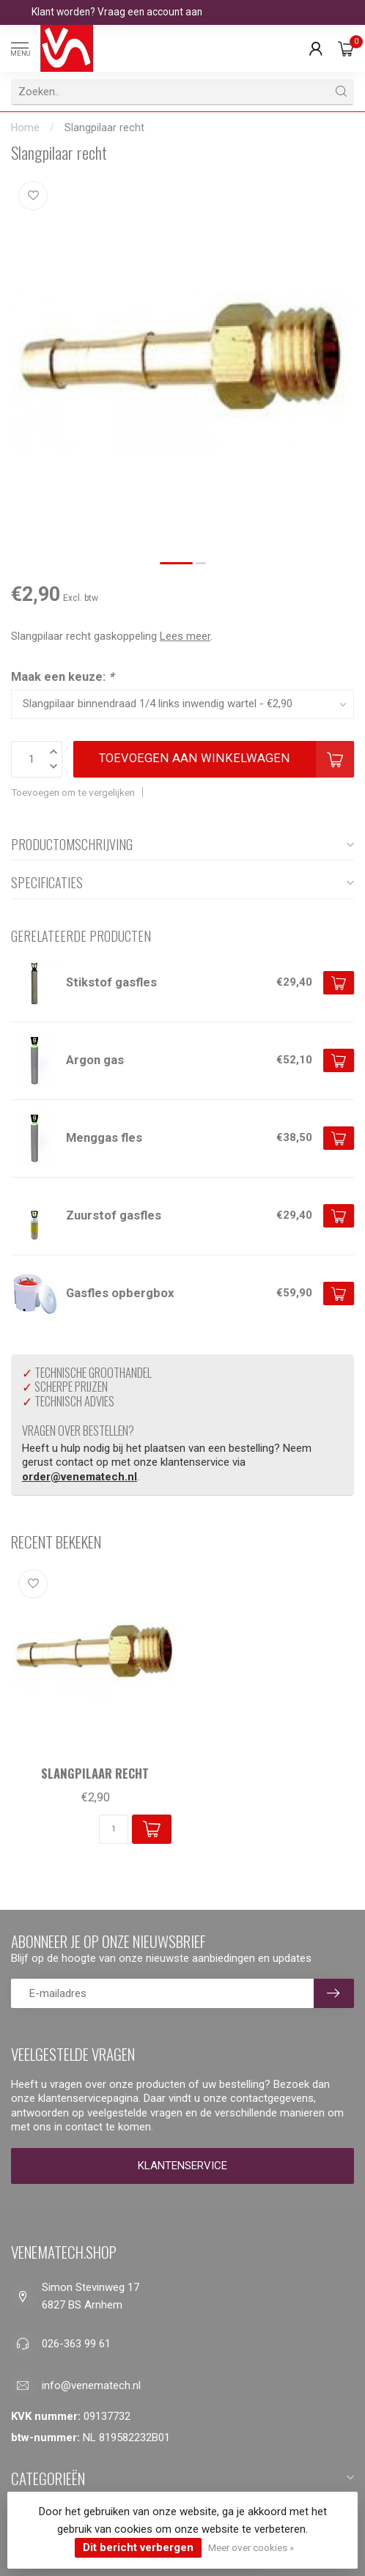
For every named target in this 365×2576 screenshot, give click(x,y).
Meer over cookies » (251, 2547)
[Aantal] (113, 1829)
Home (25, 127)
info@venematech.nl (91, 2385)
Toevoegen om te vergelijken (73, 792)
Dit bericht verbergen (138, 2547)
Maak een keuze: (62, 677)
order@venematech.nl (79, 1476)
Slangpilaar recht (104, 127)
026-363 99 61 (76, 2343)
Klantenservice (182, 2165)
